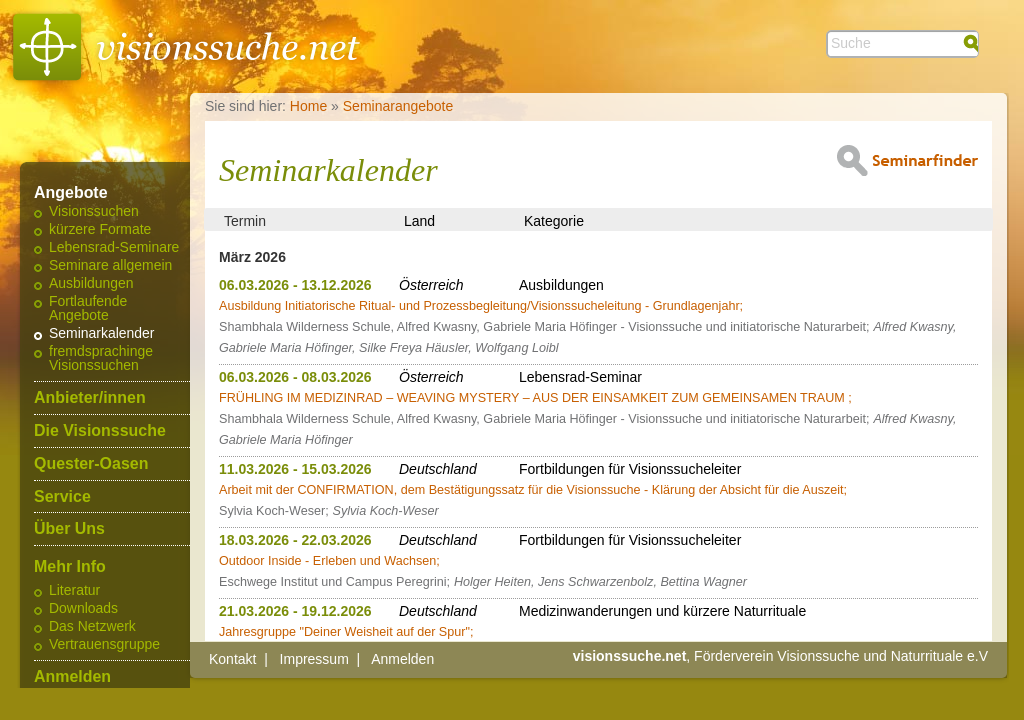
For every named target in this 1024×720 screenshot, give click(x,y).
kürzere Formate (100, 230)
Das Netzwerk (92, 627)
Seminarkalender (101, 334)
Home (308, 106)
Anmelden (72, 677)
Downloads (83, 609)
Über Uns (69, 529)
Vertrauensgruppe (104, 645)
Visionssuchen (94, 212)
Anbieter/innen (90, 398)
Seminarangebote (398, 106)
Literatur (74, 591)
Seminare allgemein (110, 266)
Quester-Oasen (91, 464)
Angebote (71, 193)
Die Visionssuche (100, 431)
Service (62, 497)
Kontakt (232, 659)
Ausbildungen (91, 284)
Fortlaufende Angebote (88, 309)
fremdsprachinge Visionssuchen (101, 359)
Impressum (314, 659)
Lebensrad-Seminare (114, 248)
